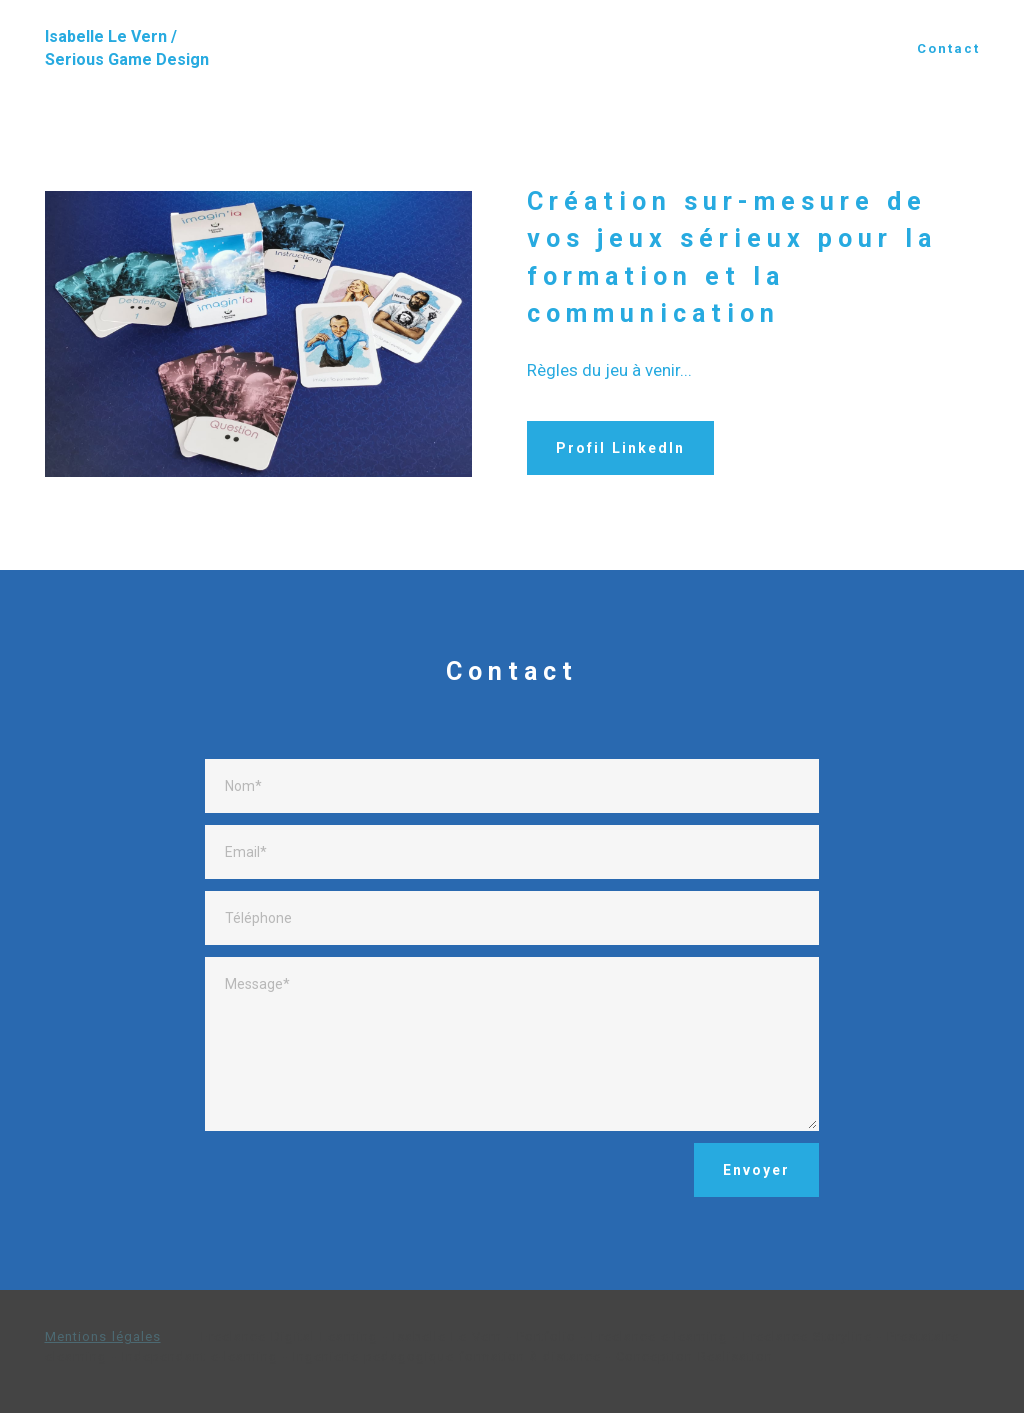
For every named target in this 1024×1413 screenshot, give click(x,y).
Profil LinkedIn (620, 448)
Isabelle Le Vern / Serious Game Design (127, 48)
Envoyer (756, 1170)
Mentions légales (103, 1336)
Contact (948, 48)
